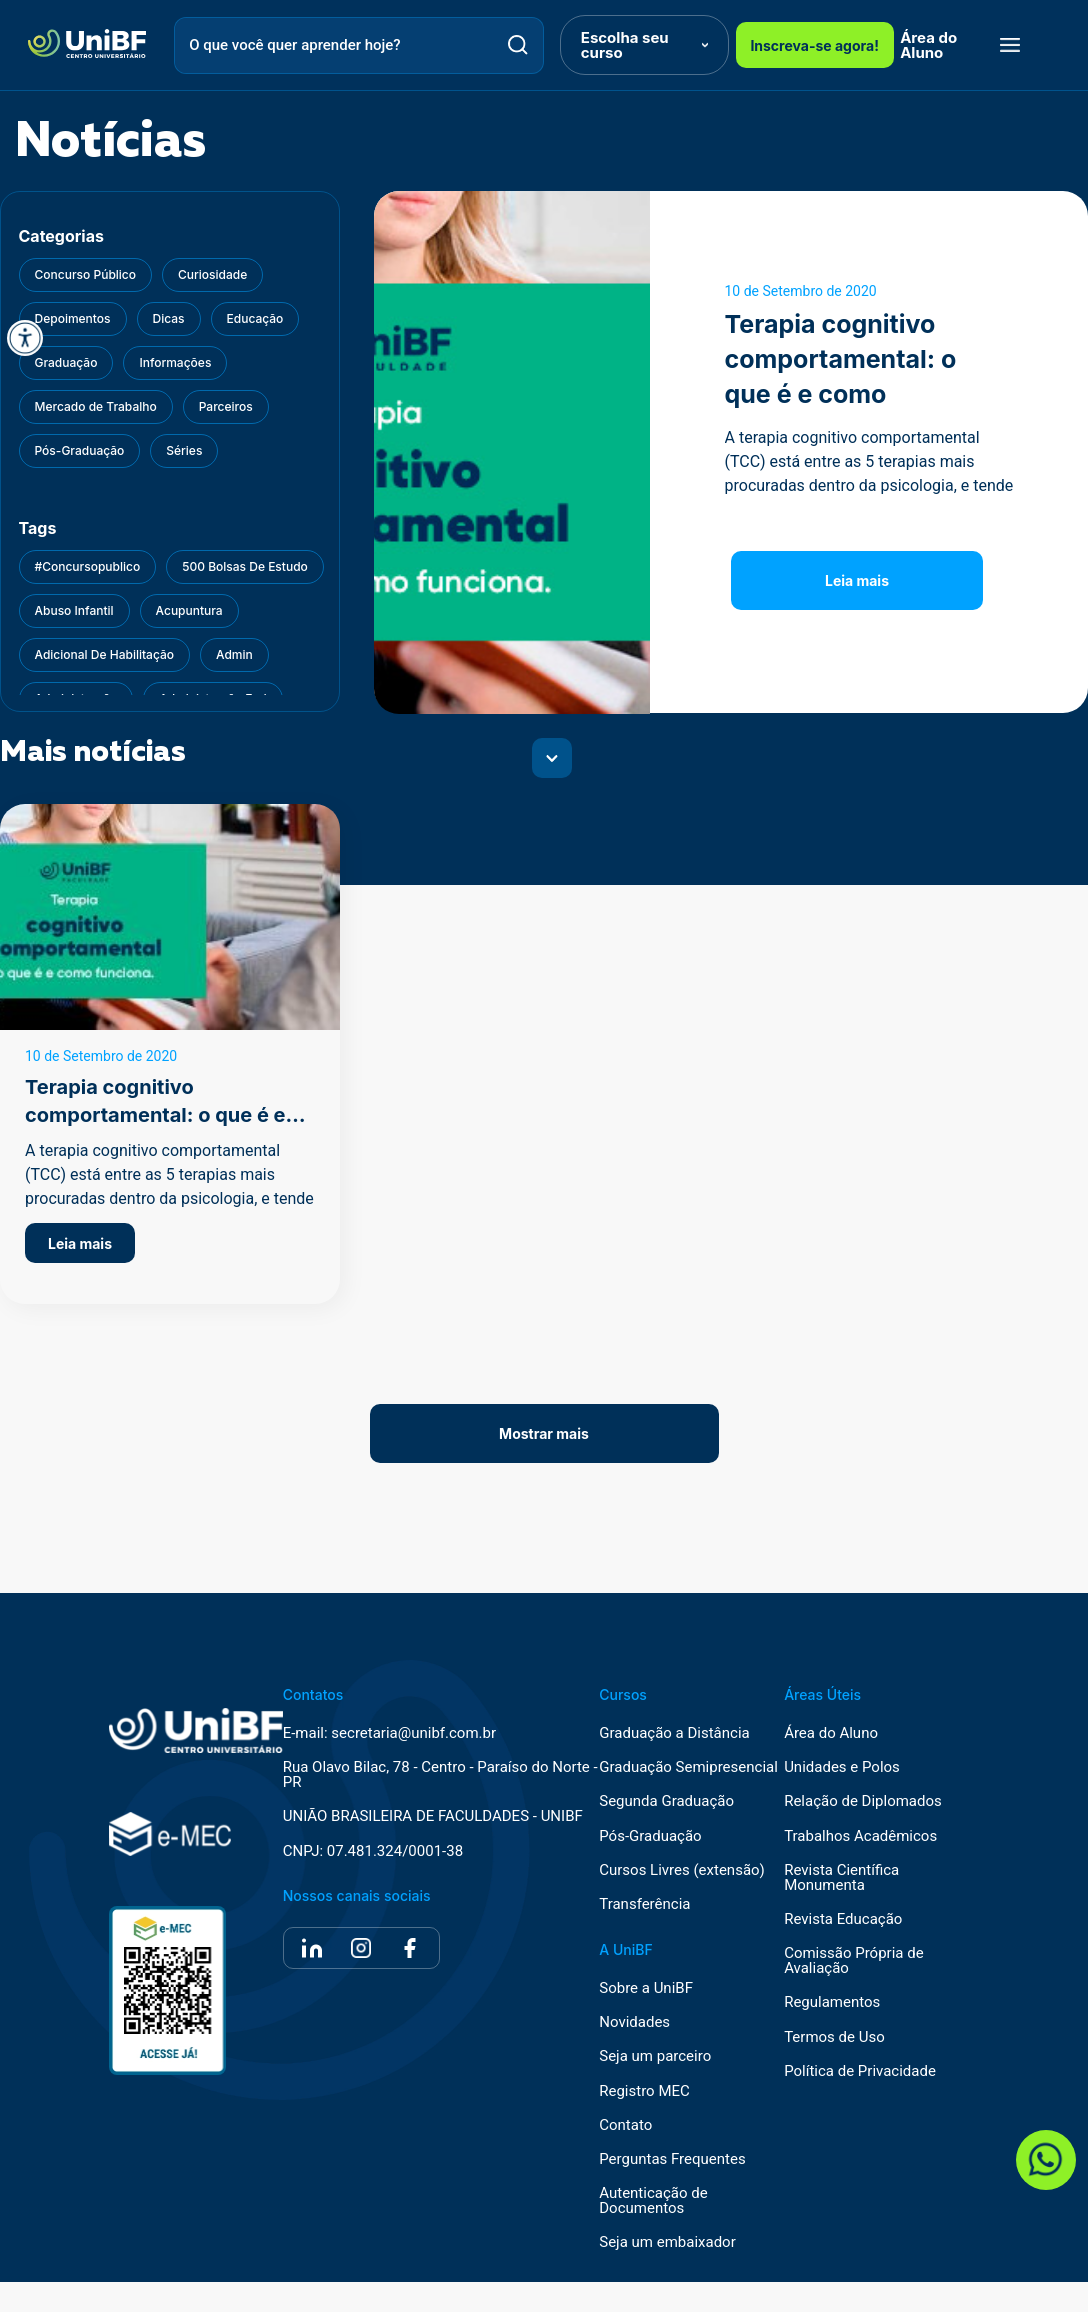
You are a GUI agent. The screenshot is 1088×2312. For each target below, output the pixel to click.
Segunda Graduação (666, 1801)
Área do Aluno (928, 45)
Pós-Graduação (650, 1836)
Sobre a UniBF (646, 1988)
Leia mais (857, 580)
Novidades (634, 2022)
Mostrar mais (544, 1433)
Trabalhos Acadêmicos (860, 1836)
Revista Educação (843, 1919)
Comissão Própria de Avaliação (853, 1961)
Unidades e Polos (842, 1767)
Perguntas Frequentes (672, 2159)
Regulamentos (832, 2002)
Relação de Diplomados (863, 1801)
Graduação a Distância (674, 1733)
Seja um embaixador (667, 2242)
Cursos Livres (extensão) (682, 1870)
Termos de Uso (834, 2037)
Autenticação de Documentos (653, 2201)
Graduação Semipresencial (688, 1767)
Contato (625, 2125)
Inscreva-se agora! (814, 45)
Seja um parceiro (655, 2056)
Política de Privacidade (860, 2071)
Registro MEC (644, 2091)
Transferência (644, 1904)
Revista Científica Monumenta (841, 1878)
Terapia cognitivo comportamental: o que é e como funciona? (155, 1115)
